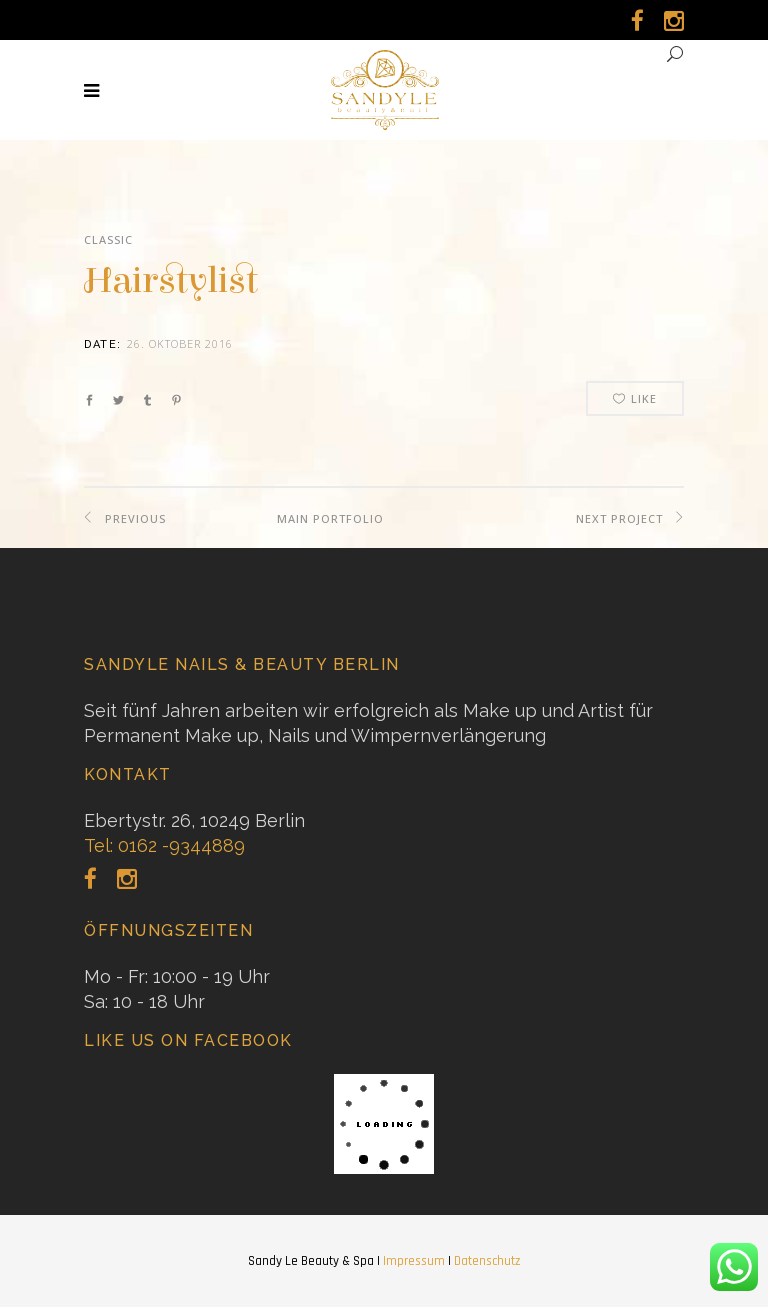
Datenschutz (487, 1261)
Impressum (414, 1261)
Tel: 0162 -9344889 (164, 845)
